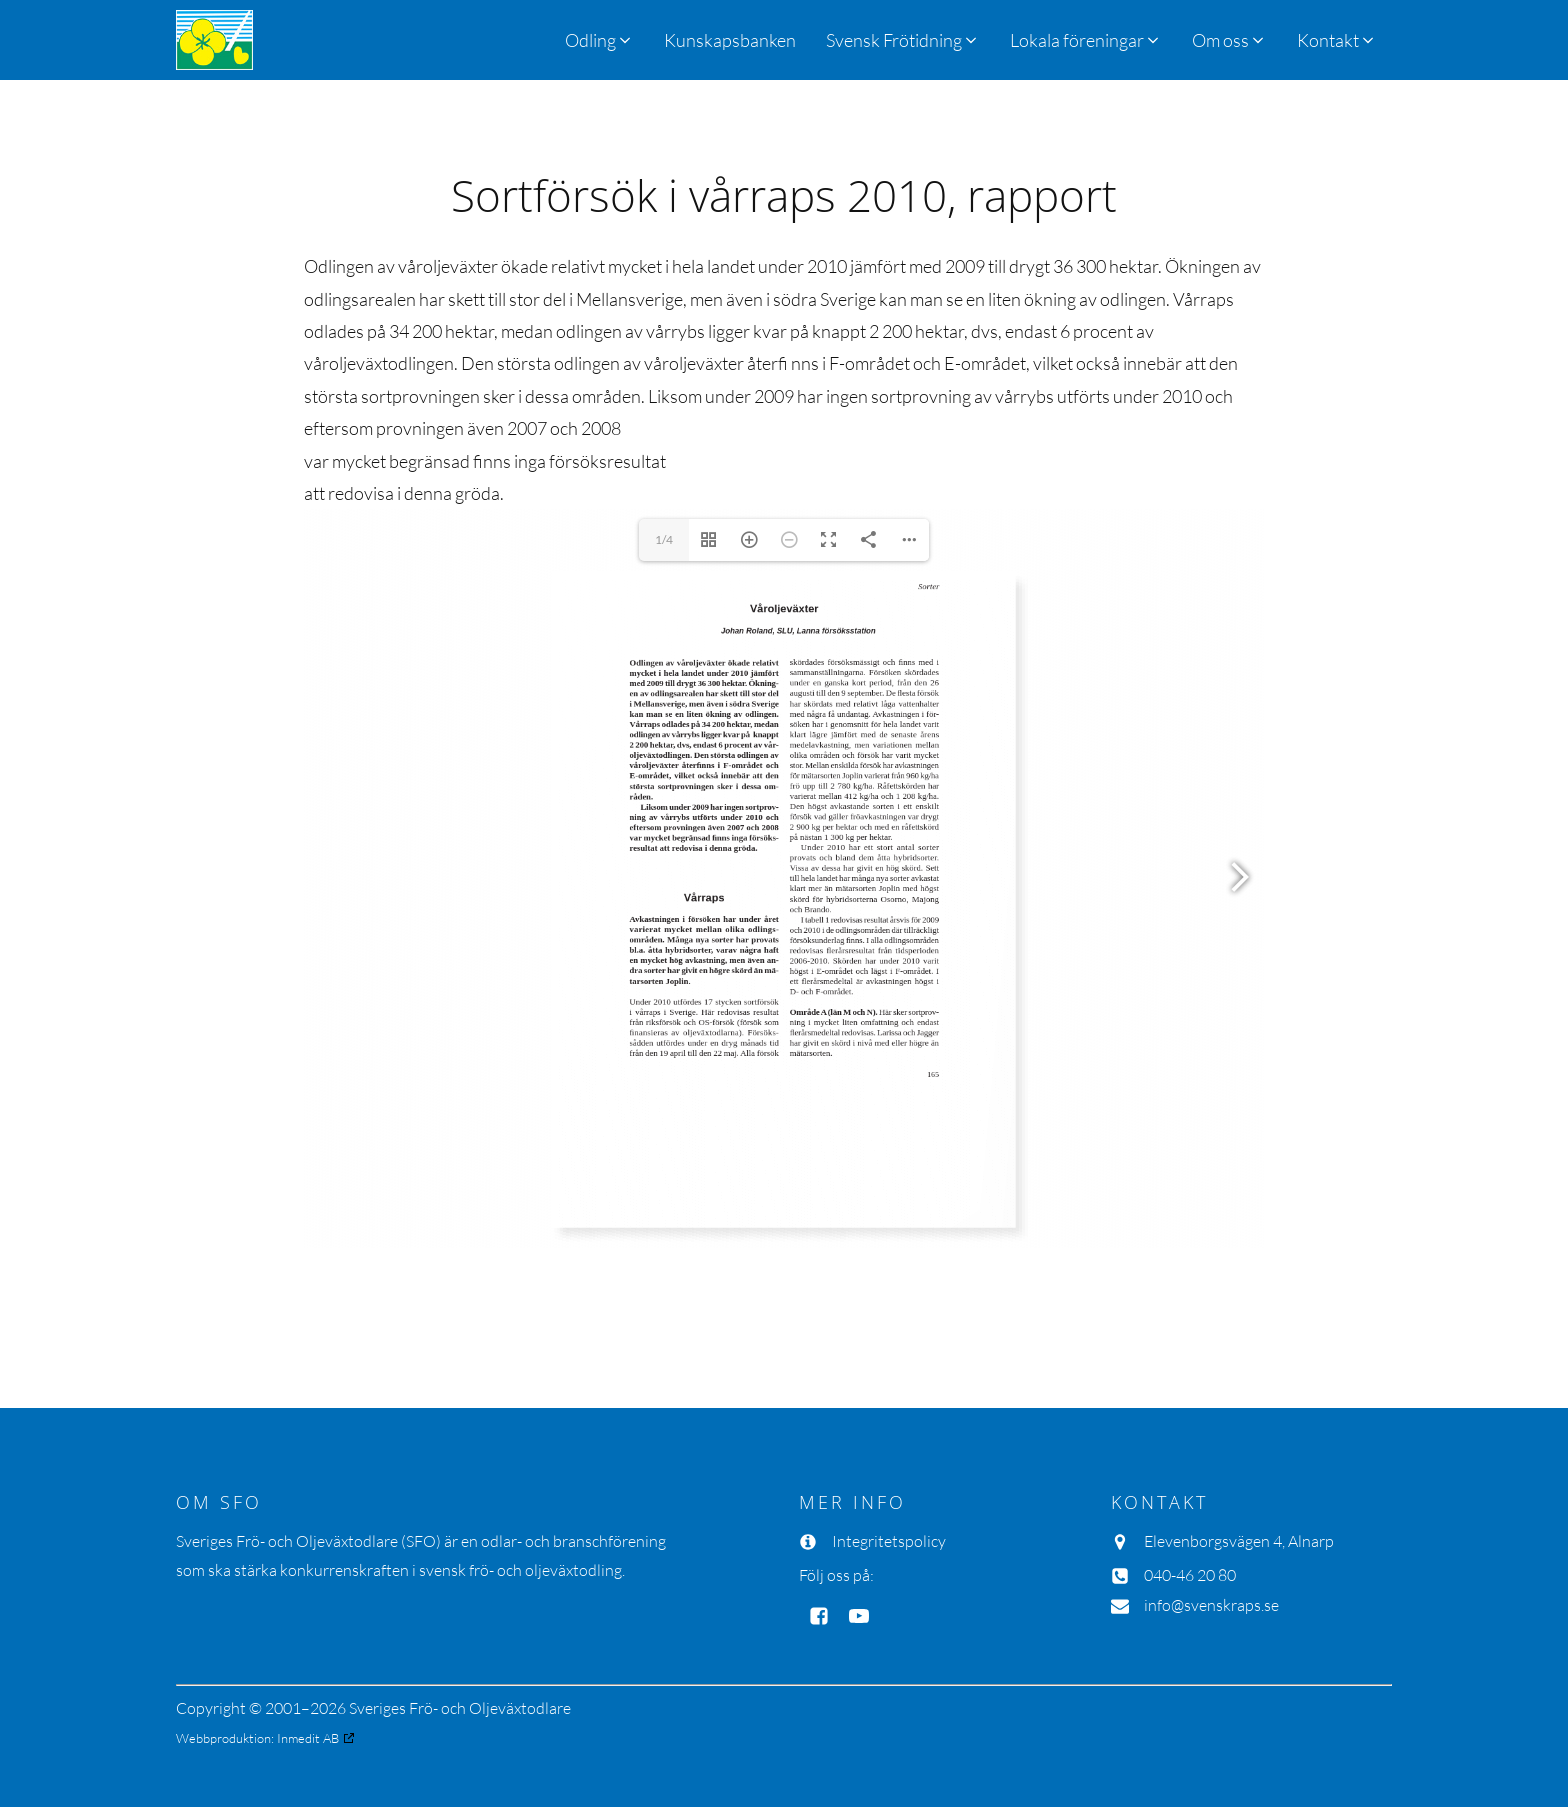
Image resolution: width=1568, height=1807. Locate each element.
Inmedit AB (308, 1738)
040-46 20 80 (1190, 1575)
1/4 (664, 539)
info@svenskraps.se (1211, 1605)
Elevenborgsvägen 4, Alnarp (1239, 1541)
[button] (903, 40)
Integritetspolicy (889, 1541)
